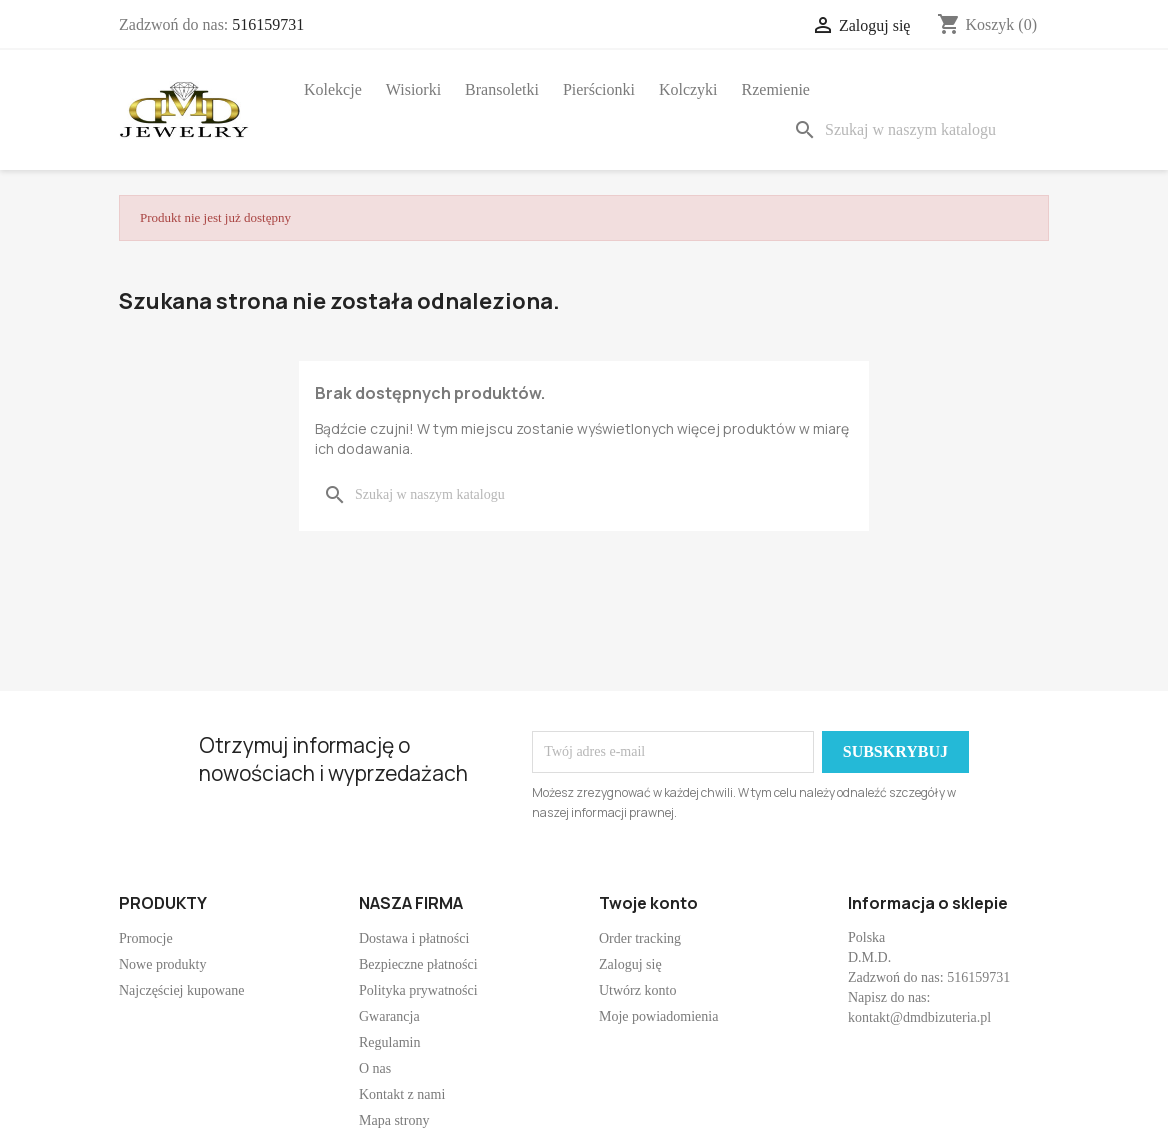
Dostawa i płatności (414, 938)
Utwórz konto (637, 990)
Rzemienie (776, 89)
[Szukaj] (917, 130)
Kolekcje (333, 89)
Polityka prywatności (418, 990)
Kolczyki (688, 89)
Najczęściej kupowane (182, 990)
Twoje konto (648, 903)
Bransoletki (502, 89)
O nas (375, 1068)
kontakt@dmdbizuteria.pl (919, 1017)
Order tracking (640, 938)
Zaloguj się (630, 964)
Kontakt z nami (402, 1094)
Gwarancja (389, 1016)
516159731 (268, 24)
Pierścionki (599, 89)
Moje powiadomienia (658, 1016)
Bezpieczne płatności (418, 964)
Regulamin (389, 1042)
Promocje (146, 938)
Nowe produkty (163, 964)
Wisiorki (413, 89)
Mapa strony (394, 1120)
